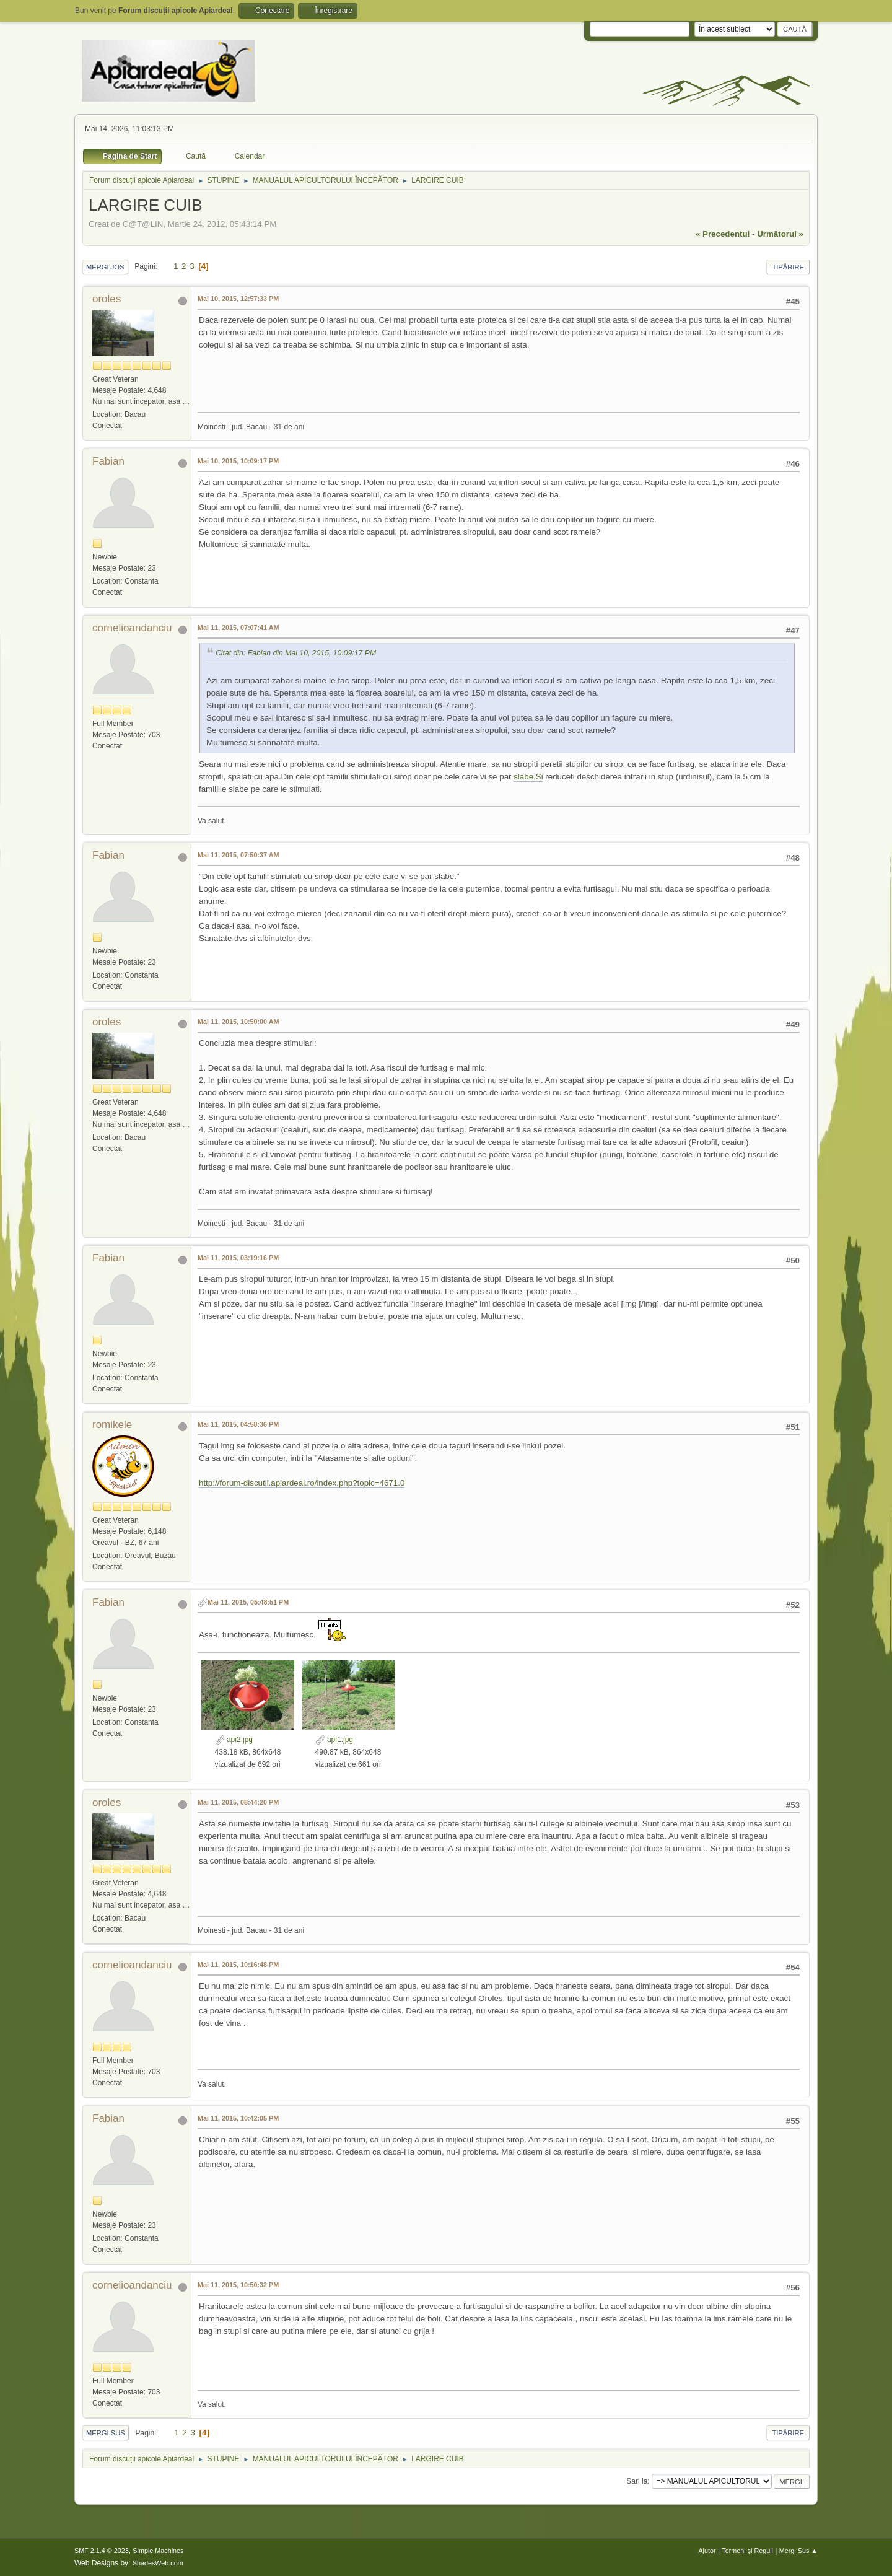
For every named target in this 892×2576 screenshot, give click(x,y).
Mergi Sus (105, 2433)
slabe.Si (528, 776)
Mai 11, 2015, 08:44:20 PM (238, 1802)
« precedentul (723, 234)
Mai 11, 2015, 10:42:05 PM (238, 2118)
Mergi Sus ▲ (798, 2550)
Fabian (108, 461)
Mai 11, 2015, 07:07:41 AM (238, 627)
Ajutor (706, 2550)
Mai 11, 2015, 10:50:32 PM (238, 2285)
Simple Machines (158, 2550)
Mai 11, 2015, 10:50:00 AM (238, 1021)
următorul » (780, 234)
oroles (106, 299)
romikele (112, 1424)
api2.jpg (234, 1739)
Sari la (636, 2481)
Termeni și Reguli (747, 2550)
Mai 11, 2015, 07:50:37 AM (238, 855)
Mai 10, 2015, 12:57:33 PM (238, 298)
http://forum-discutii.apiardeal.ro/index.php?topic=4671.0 (301, 1482)
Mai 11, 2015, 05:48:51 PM (248, 1602)
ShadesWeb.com (158, 2563)
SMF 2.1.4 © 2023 (101, 2550)
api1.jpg (334, 1739)
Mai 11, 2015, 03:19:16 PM (238, 1257)
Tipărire (788, 267)
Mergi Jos (105, 267)
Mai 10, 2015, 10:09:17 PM (238, 461)
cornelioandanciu (132, 628)
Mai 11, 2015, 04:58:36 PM (238, 1424)
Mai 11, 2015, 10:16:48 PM (238, 1964)
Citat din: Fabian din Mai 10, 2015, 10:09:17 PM (296, 653)
